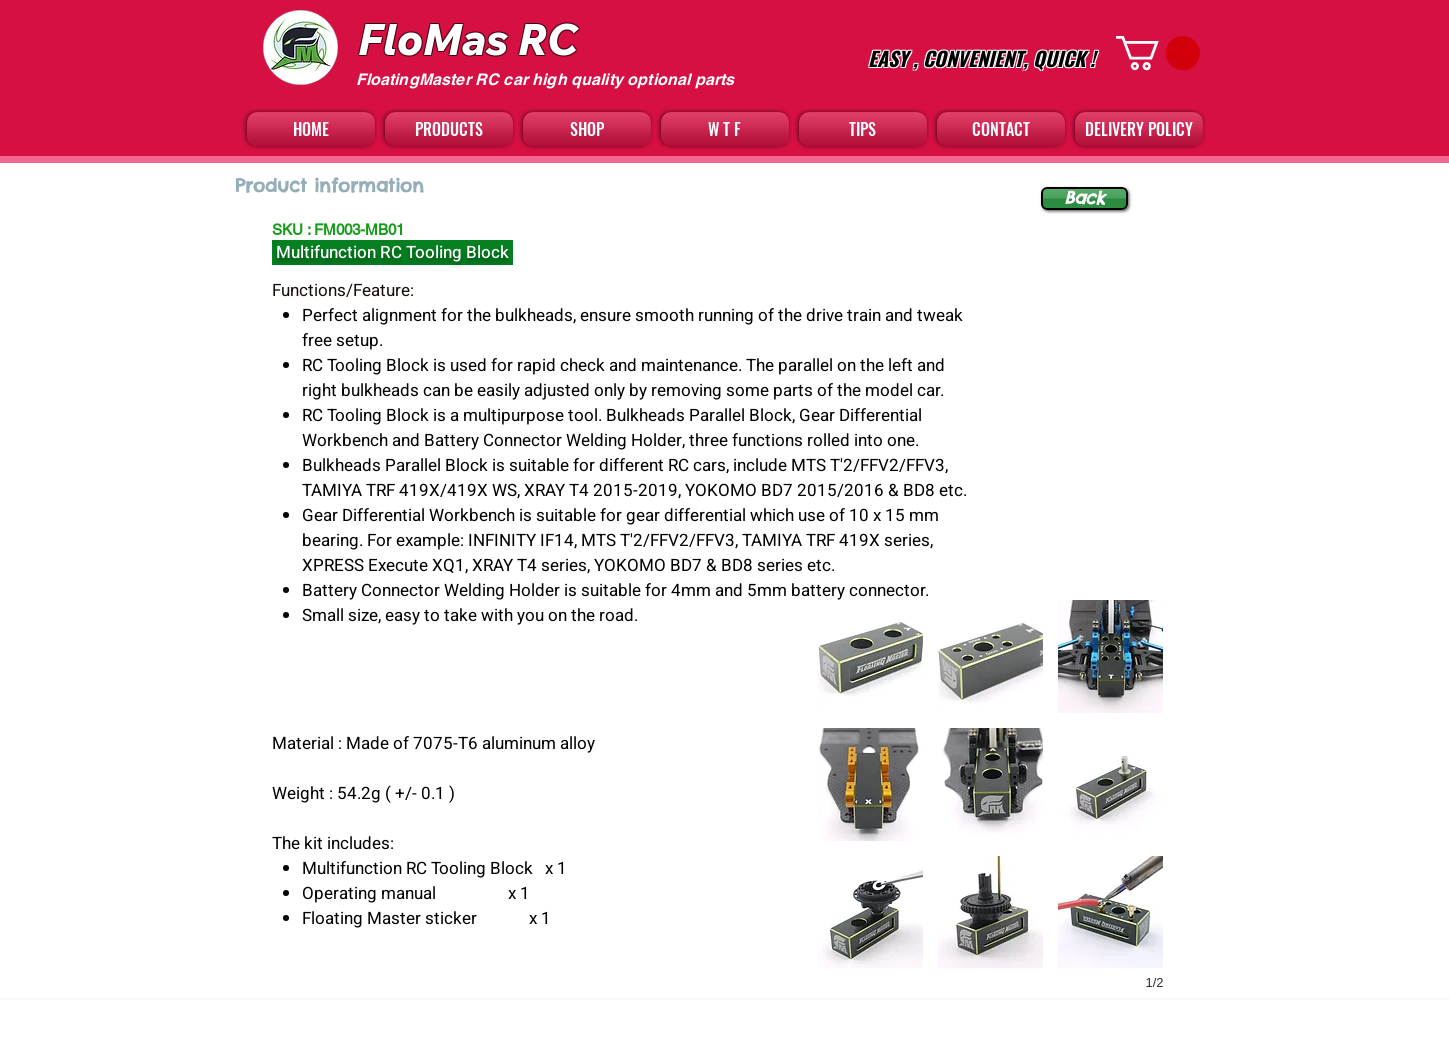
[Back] (1084, 198)
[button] (1158, 53)
